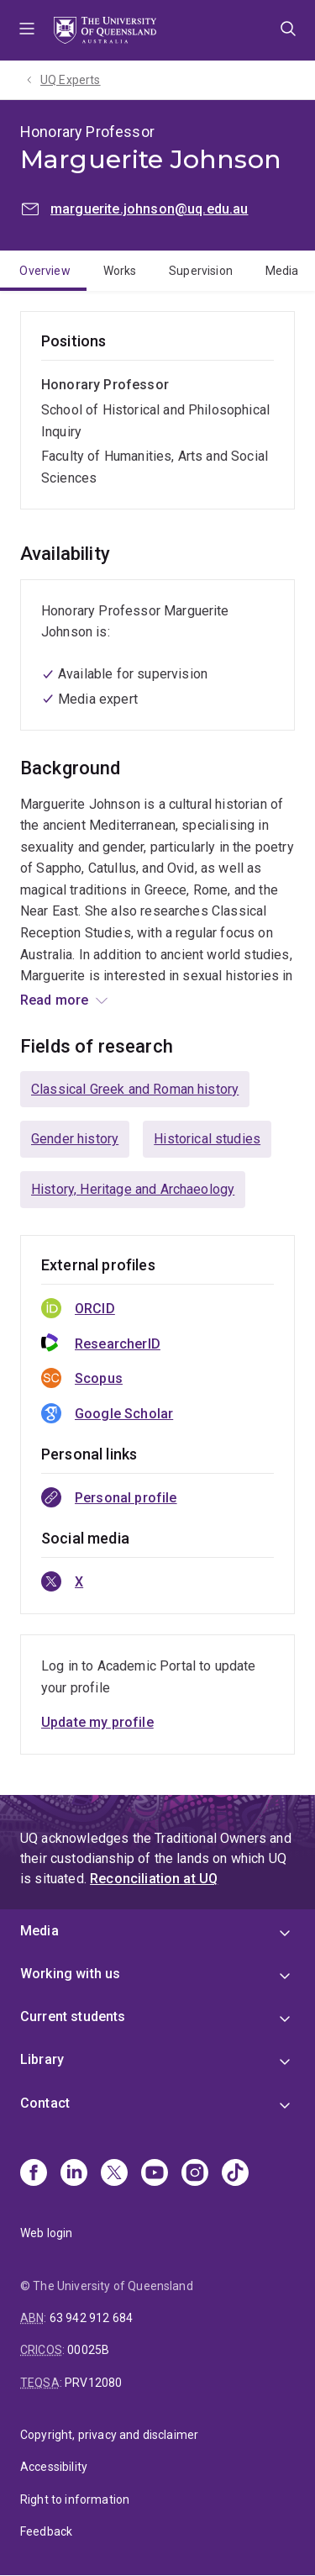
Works (120, 270)
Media (282, 270)
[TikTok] (235, 2174)
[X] (114, 2174)
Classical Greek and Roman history (135, 1089)
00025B (88, 2350)
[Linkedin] (73, 2174)
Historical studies (207, 1139)
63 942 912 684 (91, 2318)
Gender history (74, 1139)
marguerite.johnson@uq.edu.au (149, 209)
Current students (73, 2016)
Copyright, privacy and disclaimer (109, 2434)
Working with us (70, 1974)
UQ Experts (70, 80)
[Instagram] (194, 2174)
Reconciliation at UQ (154, 1879)
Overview (44, 270)
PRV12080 (93, 2382)
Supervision (201, 270)
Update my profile (97, 1722)
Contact (45, 2103)
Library (42, 2059)
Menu (27, 30)
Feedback (46, 2531)
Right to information (74, 2499)
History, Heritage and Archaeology (132, 1189)
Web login (46, 2233)
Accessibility (53, 2466)
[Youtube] (154, 2174)
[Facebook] (33, 2174)
